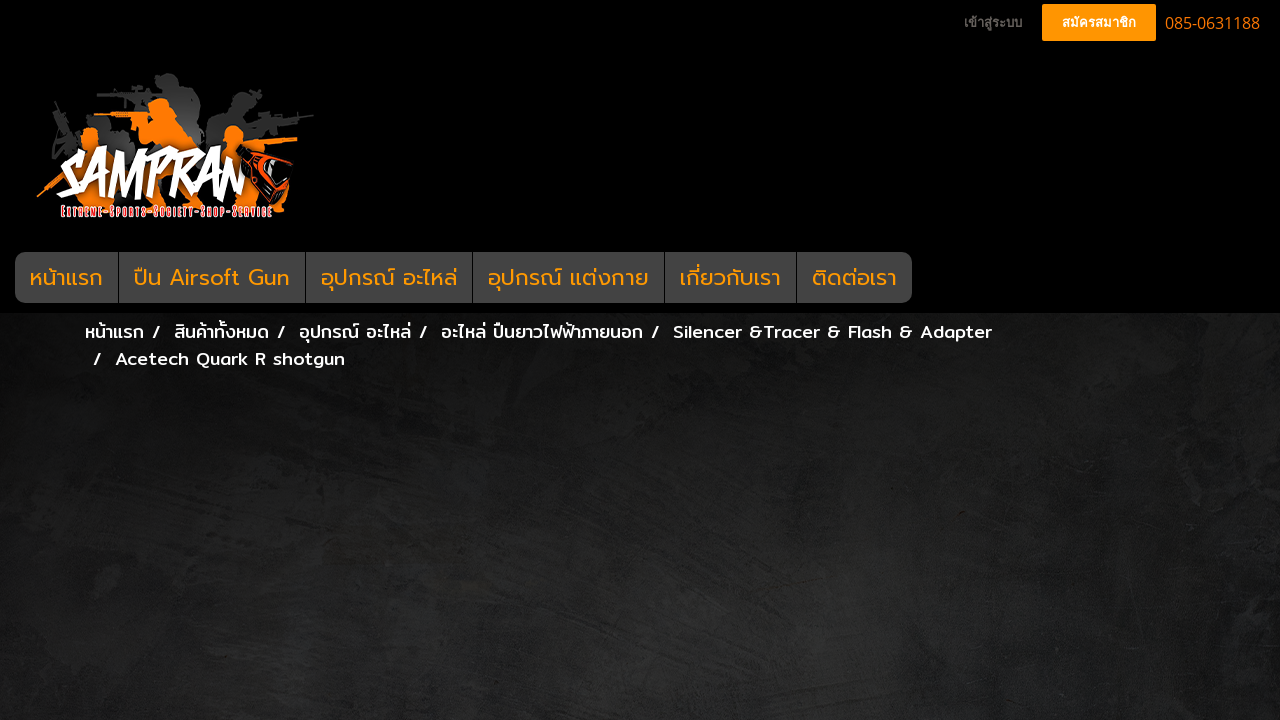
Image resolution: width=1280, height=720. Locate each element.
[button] (930, 278)
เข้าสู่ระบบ (993, 22)
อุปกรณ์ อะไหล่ (389, 277)
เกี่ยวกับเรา (730, 277)
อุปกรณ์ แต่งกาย (568, 277)
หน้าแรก (66, 277)
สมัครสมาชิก (1099, 22)
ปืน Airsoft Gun (212, 277)
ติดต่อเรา (854, 277)
